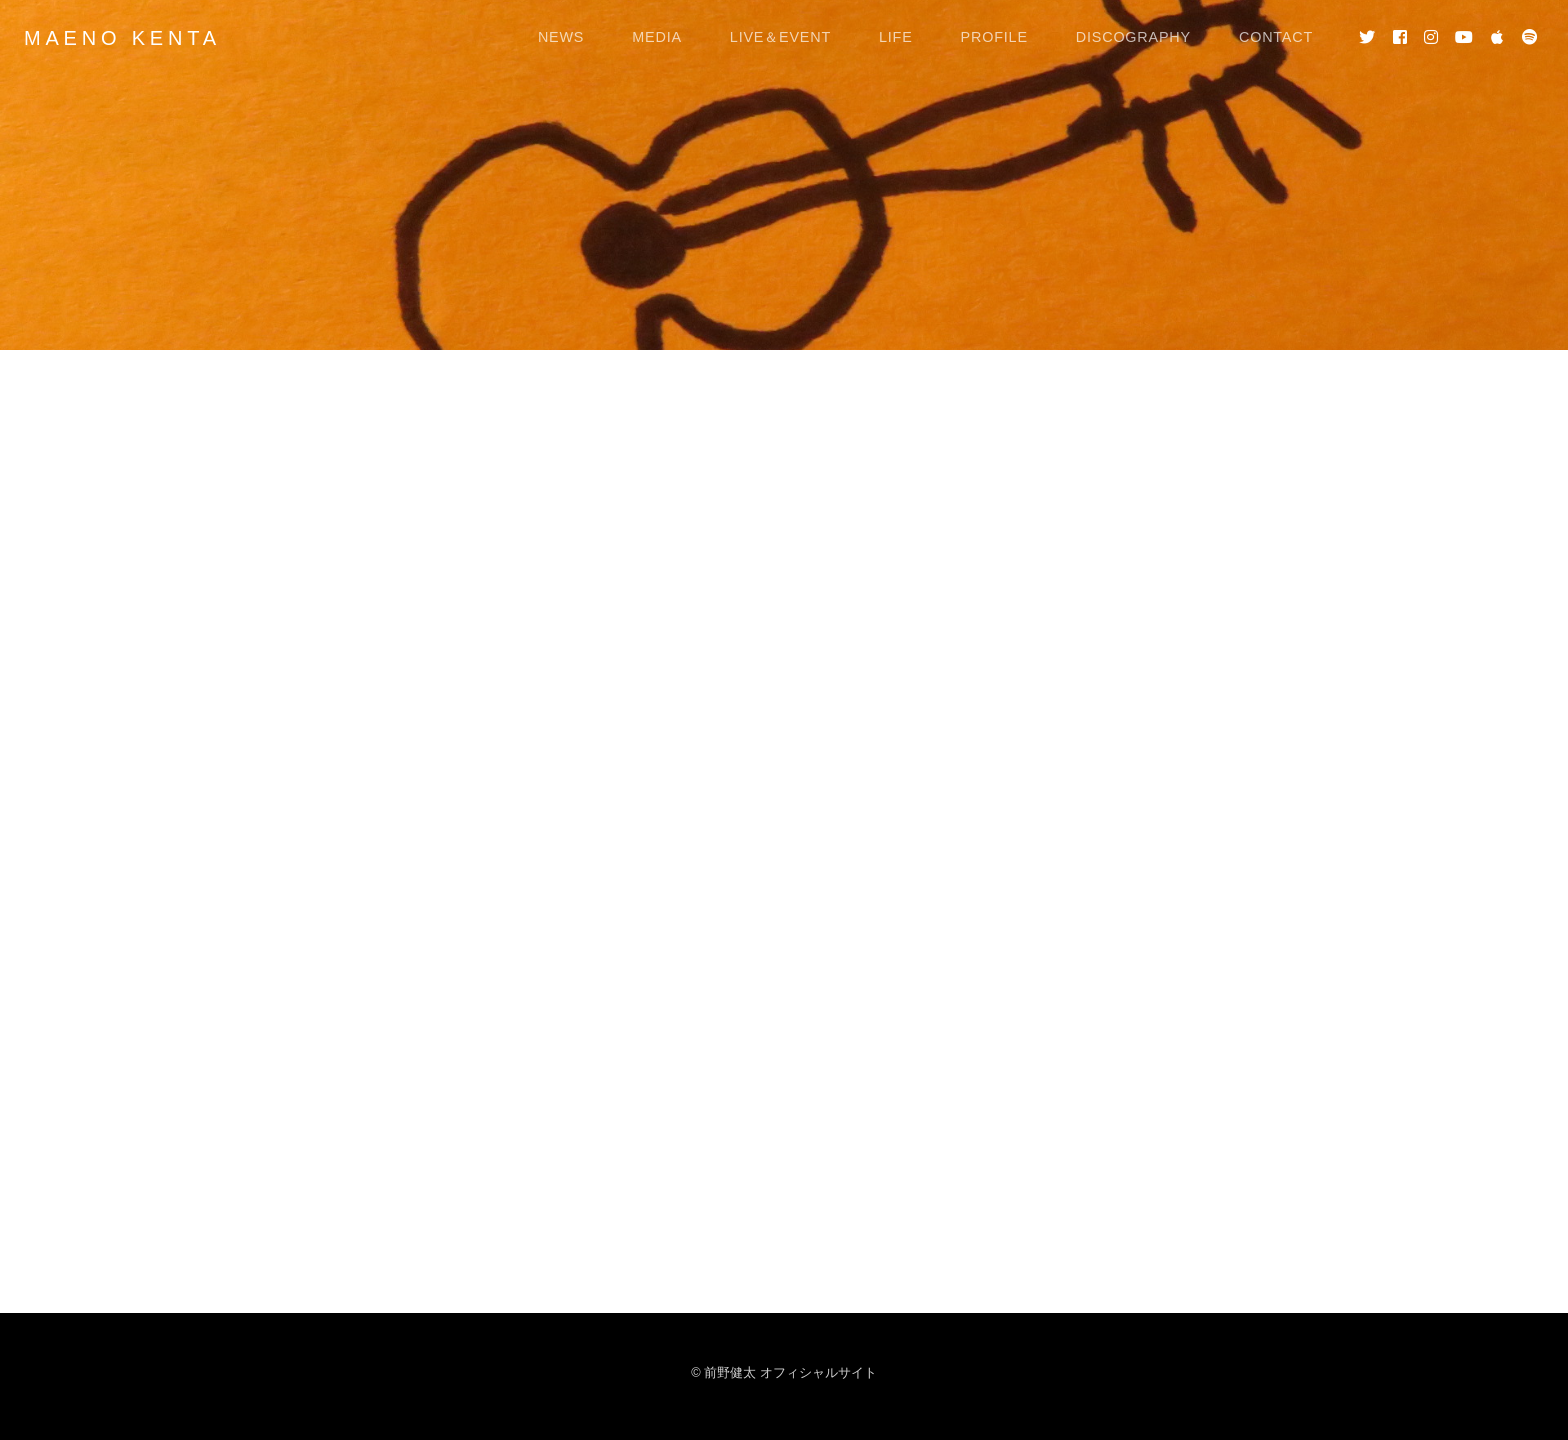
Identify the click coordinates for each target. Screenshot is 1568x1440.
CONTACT (1276, 37)
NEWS (561, 37)
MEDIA (657, 37)
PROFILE (994, 37)
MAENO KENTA (122, 38)
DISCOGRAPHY (1133, 37)
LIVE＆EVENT (780, 37)
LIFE (896, 37)
